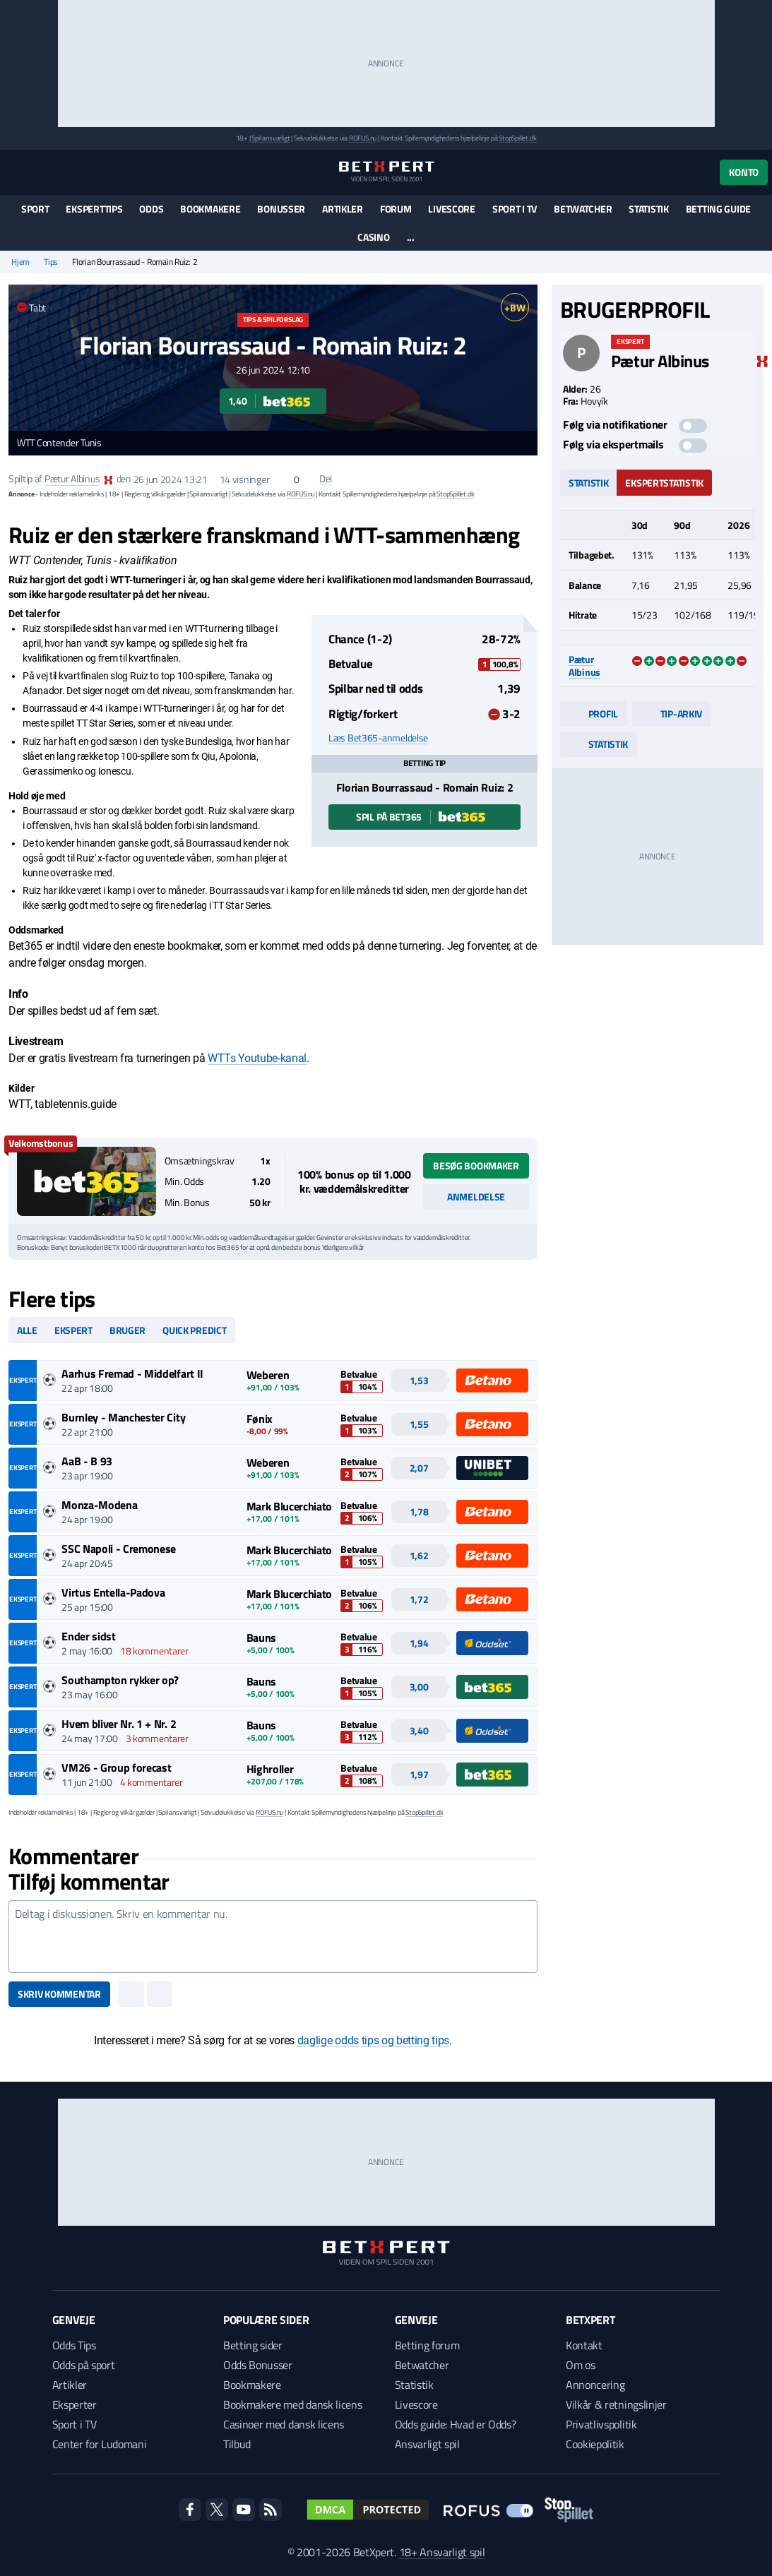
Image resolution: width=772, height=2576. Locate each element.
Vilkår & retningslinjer (616, 2404)
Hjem (20, 262)
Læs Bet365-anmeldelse (378, 738)
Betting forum (427, 2345)
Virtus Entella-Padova (113, 1592)
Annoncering (595, 2384)
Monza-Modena (99, 1504)
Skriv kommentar (59, 1993)
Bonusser (281, 208)
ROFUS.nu (362, 138)
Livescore (451, 208)
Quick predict (194, 1330)
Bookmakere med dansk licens (292, 2404)
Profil (593, 713)
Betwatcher (583, 208)
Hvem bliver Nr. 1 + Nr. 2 (118, 1723)
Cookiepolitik (595, 2443)
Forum (396, 208)
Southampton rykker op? (120, 1679)
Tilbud (237, 2443)
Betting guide (718, 208)
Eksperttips (94, 208)
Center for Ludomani (99, 2443)
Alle (27, 1330)
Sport (35, 208)
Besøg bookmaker (476, 1165)
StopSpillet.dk (517, 138)
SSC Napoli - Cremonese (118, 1548)
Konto (744, 172)
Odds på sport (83, 2364)
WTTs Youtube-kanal (257, 1058)
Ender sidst (88, 1636)
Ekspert (73, 1330)
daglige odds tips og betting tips (373, 2040)
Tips (51, 262)
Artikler (342, 208)
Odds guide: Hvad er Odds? (455, 2424)
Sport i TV (514, 208)
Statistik (648, 208)
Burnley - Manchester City (123, 1417)
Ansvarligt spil (427, 2443)
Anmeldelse (476, 1196)
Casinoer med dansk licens (283, 2424)
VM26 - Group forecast (116, 1767)
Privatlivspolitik (601, 2424)
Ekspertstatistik (664, 482)
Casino (373, 236)
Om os (580, 2364)
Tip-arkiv (671, 713)
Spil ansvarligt (270, 138)
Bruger (127, 1330)
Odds (151, 208)
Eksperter (74, 2404)
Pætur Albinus (72, 479)
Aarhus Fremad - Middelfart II (132, 1373)
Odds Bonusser (257, 2364)
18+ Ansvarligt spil (442, 2552)
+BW (514, 307)
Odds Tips (74, 2345)
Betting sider (253, 2345)
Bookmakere (210, 208)
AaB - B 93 (86, 1461)
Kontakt (584, 2345)
